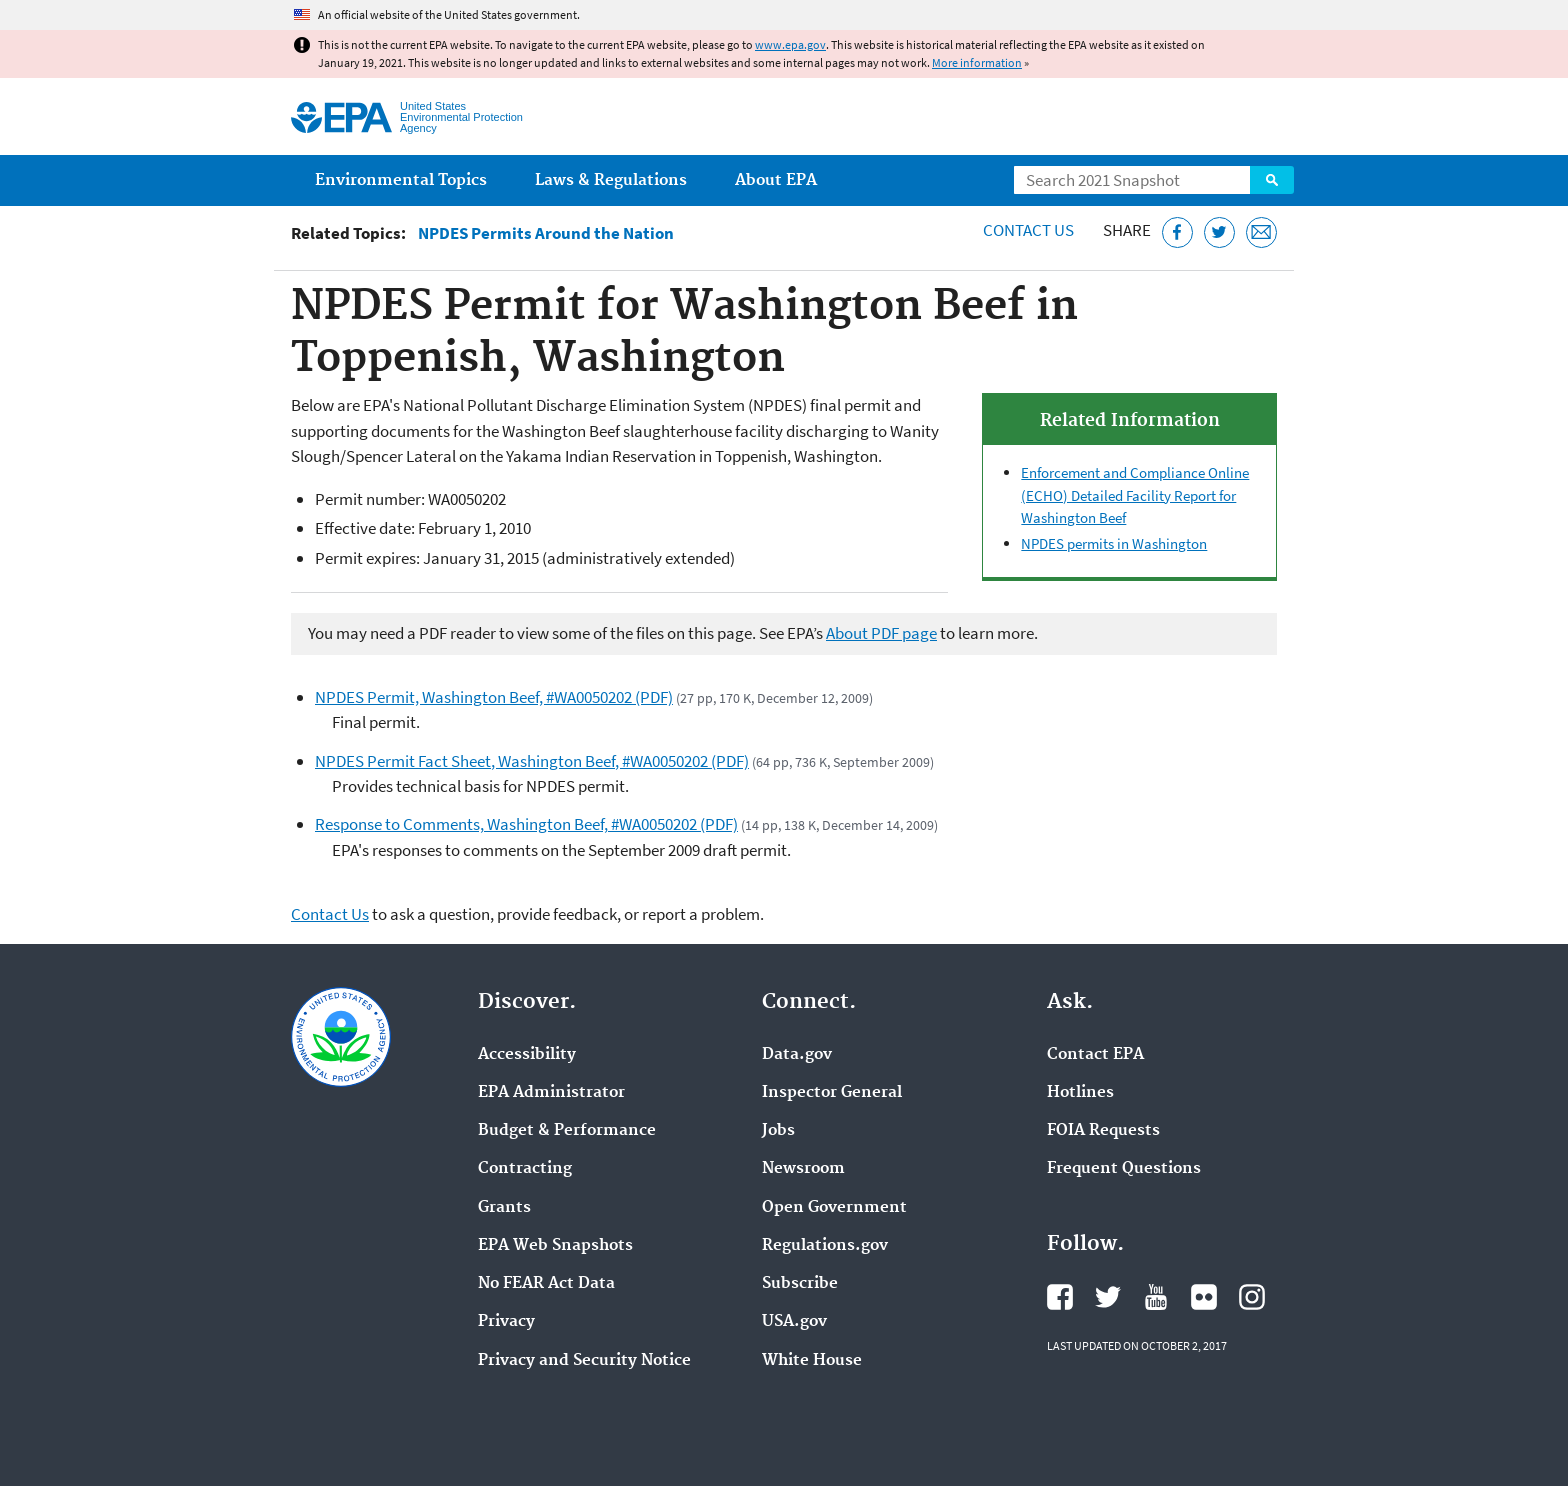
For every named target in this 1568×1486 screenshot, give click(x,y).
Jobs (778, 1131)
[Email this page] (1261, 232)
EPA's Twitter (1108, 1297)
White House (812, 1361)
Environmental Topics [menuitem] (401, 180)
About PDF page (881, 633)
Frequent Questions (1124, 1169)
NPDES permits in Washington (1114, 543)
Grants (504, 1208)
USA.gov (794, 1322)
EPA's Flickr (1204, 1297)
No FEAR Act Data (546, 1284)
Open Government (834, 1208)
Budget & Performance (567, 1131)
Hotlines (1080, 1093)
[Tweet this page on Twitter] (1219, 232)
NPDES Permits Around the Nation (546, 233)
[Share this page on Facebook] (1177, 232)
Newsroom (803, 1169)
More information (977, 62)
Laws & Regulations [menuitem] (611, 180)
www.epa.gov (790, 44)
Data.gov (797, 1055)
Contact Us (1028, 230)
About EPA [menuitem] (776, 180)
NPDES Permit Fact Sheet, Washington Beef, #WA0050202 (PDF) (532, 761)
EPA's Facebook (1060, 1297)
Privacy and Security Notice (584, 1361)
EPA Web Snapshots (555, 1246)
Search (1272, 180)
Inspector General (832, 1093)
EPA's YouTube (1156, 1297)
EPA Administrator (551, 1093)
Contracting (525, 1169)
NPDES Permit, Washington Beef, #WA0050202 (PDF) (494, 697)
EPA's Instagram (1252, 1297)
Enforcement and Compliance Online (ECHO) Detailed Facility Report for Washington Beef (1135, 495)
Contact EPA (1095, 1055)
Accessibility (527, 1055)
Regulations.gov (825, 1246)
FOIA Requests (1103, 1131)
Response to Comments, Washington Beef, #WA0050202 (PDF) (526, 824)
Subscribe (800, 1284)
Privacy (506, 1322)
